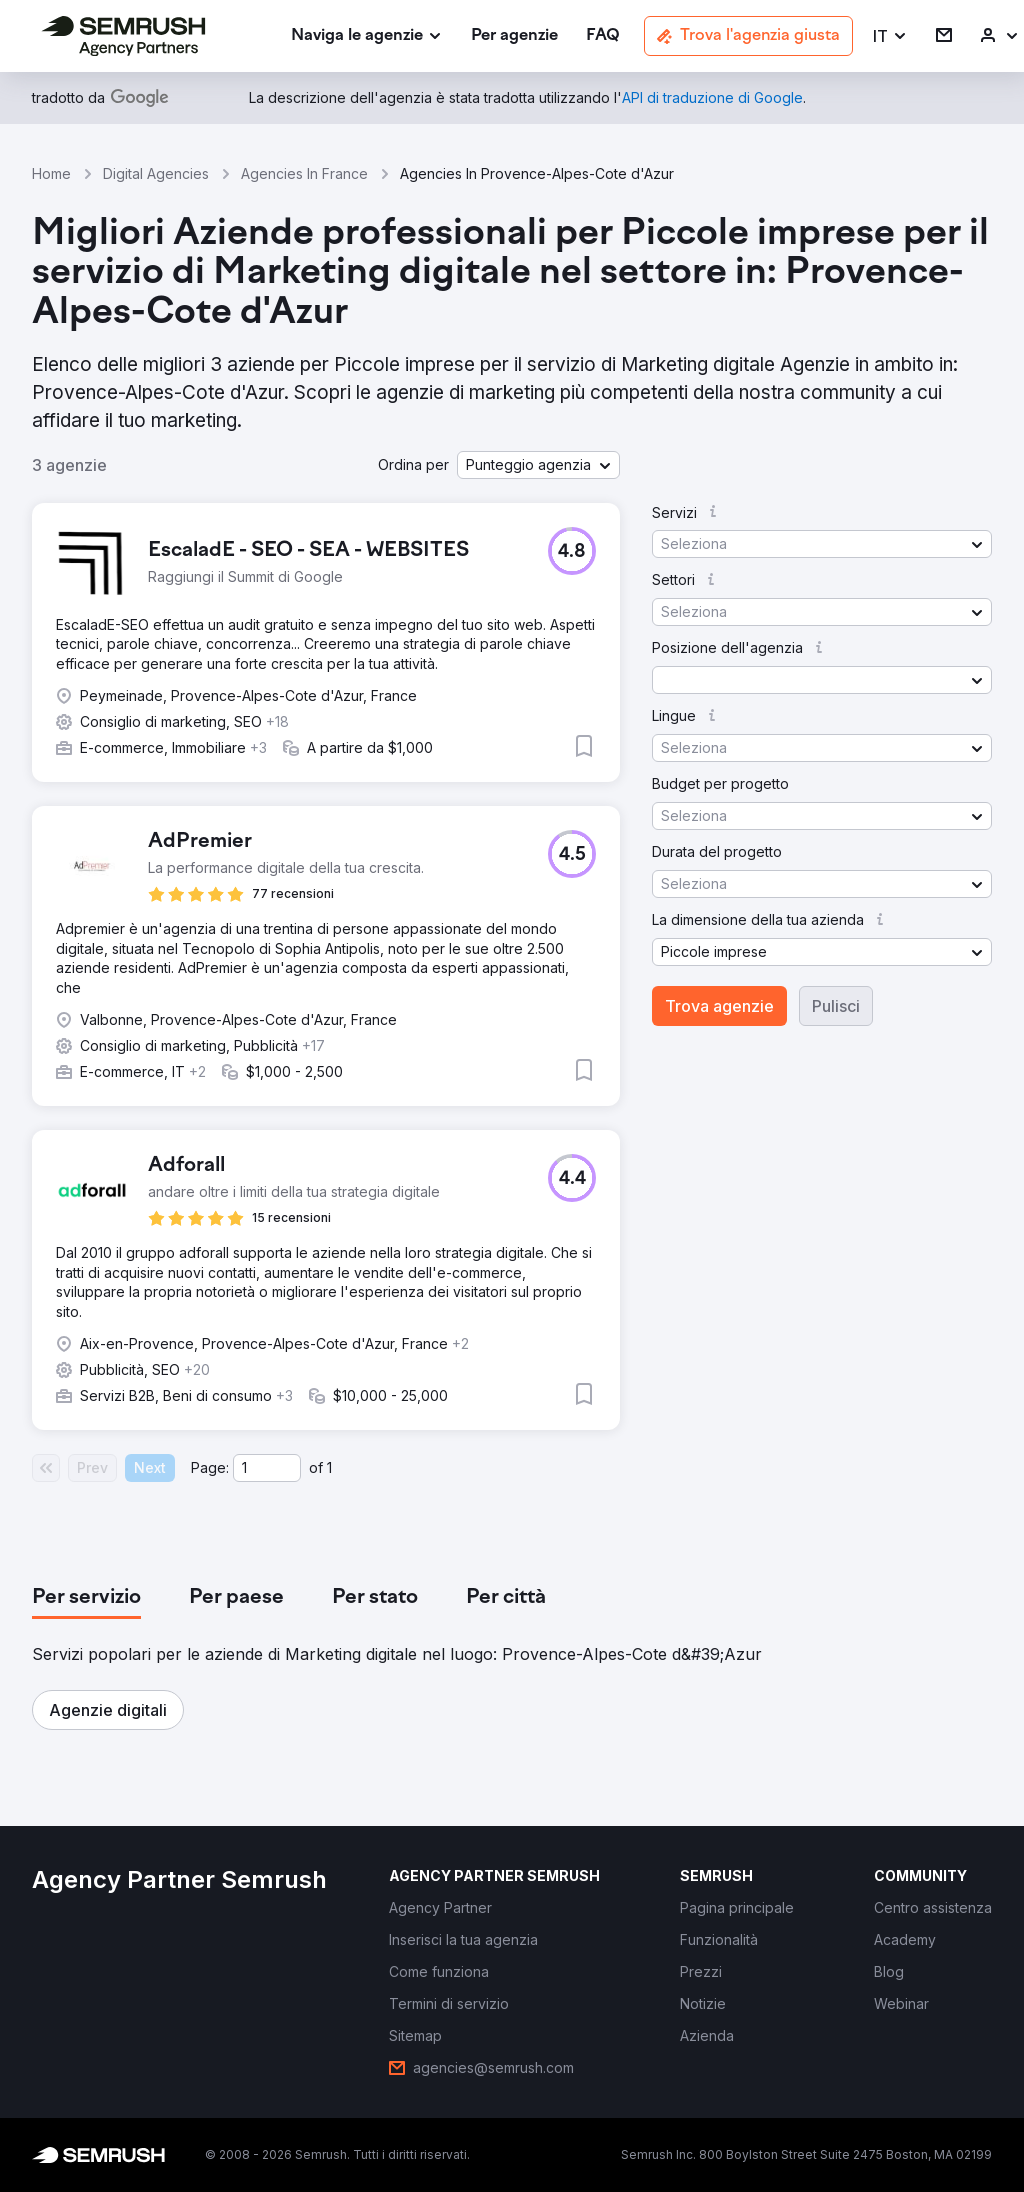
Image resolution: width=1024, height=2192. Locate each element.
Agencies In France (304, 173)
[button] (890, 36)
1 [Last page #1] (329, 1467)
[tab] (86, 1598)
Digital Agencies (156, 173)
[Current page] (267, 1468)
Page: (210, 1467)
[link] (514, 36)
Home (51, 173)
